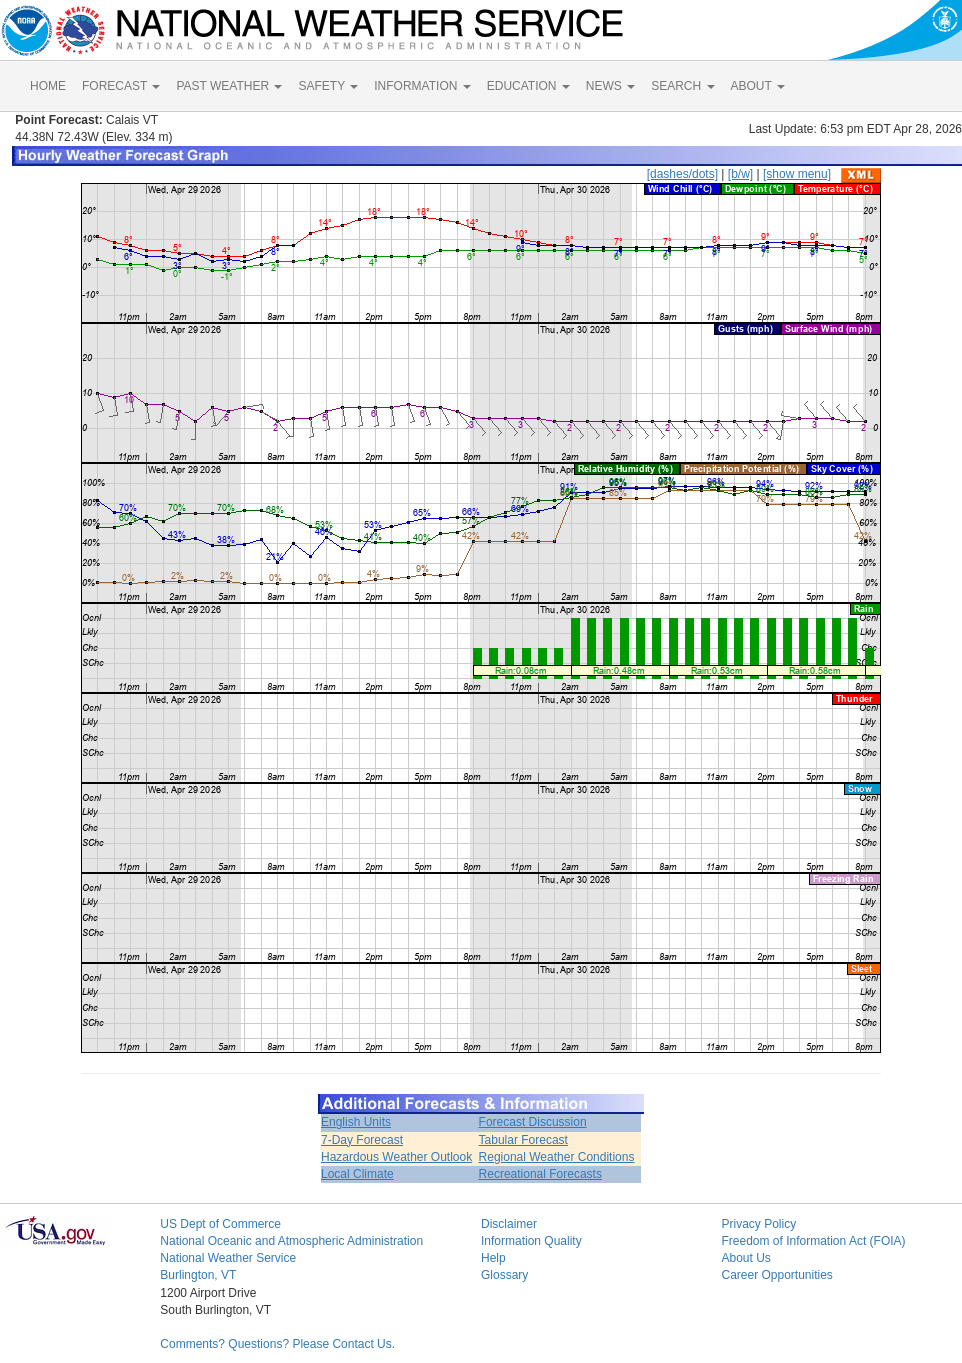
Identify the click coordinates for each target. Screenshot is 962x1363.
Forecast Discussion (533, 1122)
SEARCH (682, 86)
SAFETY (328, 86)
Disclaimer (509, 1224)
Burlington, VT (198, 1275)
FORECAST (121, 86)
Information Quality (531, 1241)
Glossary (504, 1275)
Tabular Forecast (523, 1140)
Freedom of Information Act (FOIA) (813, 1241)
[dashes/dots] (682, 174)
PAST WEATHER (229, 86)
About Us (745, 1258)
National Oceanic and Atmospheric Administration (291, 1241)
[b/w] (740, 174)
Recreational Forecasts (540, 1174)
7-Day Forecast (362, 1140)
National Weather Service (228, 1258)
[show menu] (797, 174)
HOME (48, 86)
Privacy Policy (758, 1224)
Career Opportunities (776, 1275)
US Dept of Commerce (220, 1224)
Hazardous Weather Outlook (396, 1157)
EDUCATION (528, 86)
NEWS (610, 86)
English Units (356, 1122)
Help (493, 1258)
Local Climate (357, 1174)
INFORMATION (422, 86)
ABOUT (758, 86)
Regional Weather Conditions (557, 1157)
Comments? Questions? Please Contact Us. (277, 1344)
